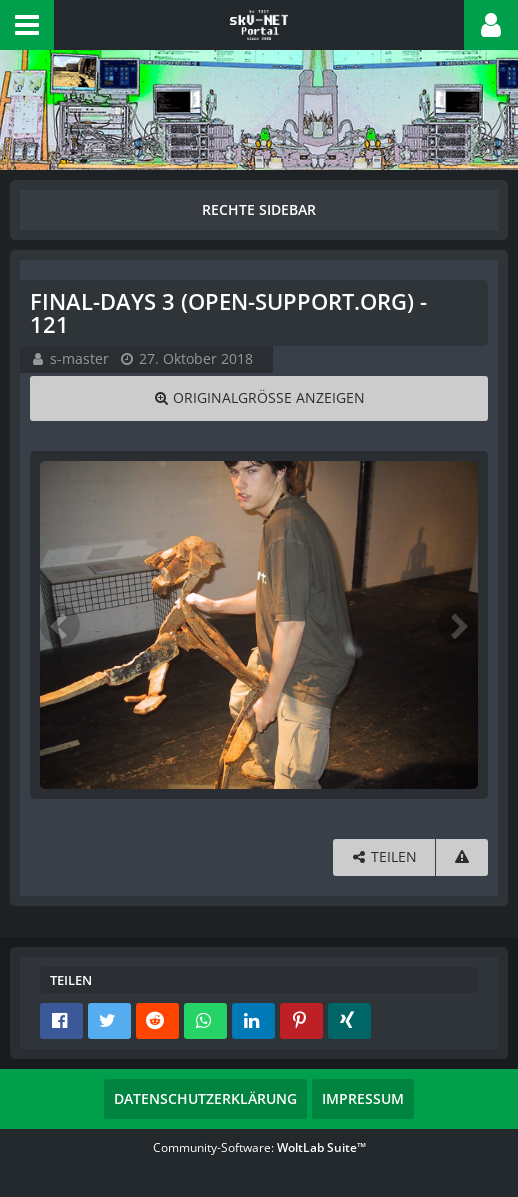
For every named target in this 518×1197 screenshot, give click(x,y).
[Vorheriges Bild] (60, 625)
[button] (27, 25)
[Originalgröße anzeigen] (259, 398)
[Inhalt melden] (462, 857)
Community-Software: (259, 1147)
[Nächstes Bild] (458, 625)
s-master (79, 358)
